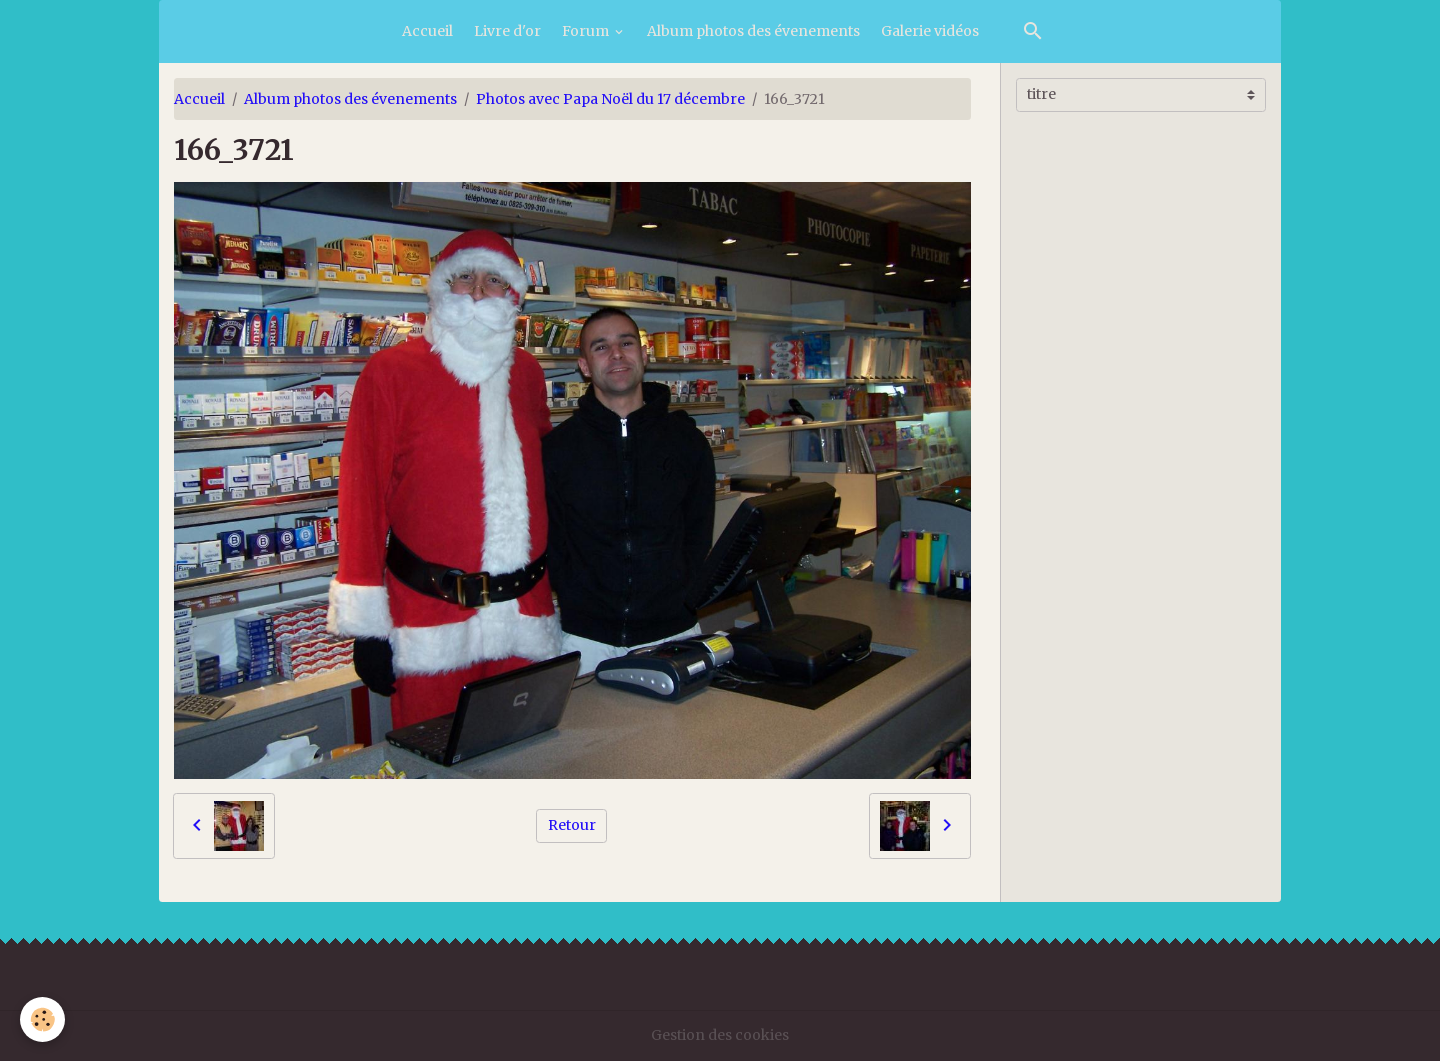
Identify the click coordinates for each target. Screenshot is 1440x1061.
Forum (587, 31)
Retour (572, 825)
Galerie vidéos (930, 31)
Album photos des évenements (753, 31)
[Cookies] (42, 1019)
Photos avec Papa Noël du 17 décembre (610, 99)
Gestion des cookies (720, 1035)
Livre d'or (507, 31)
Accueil (427, 31)
